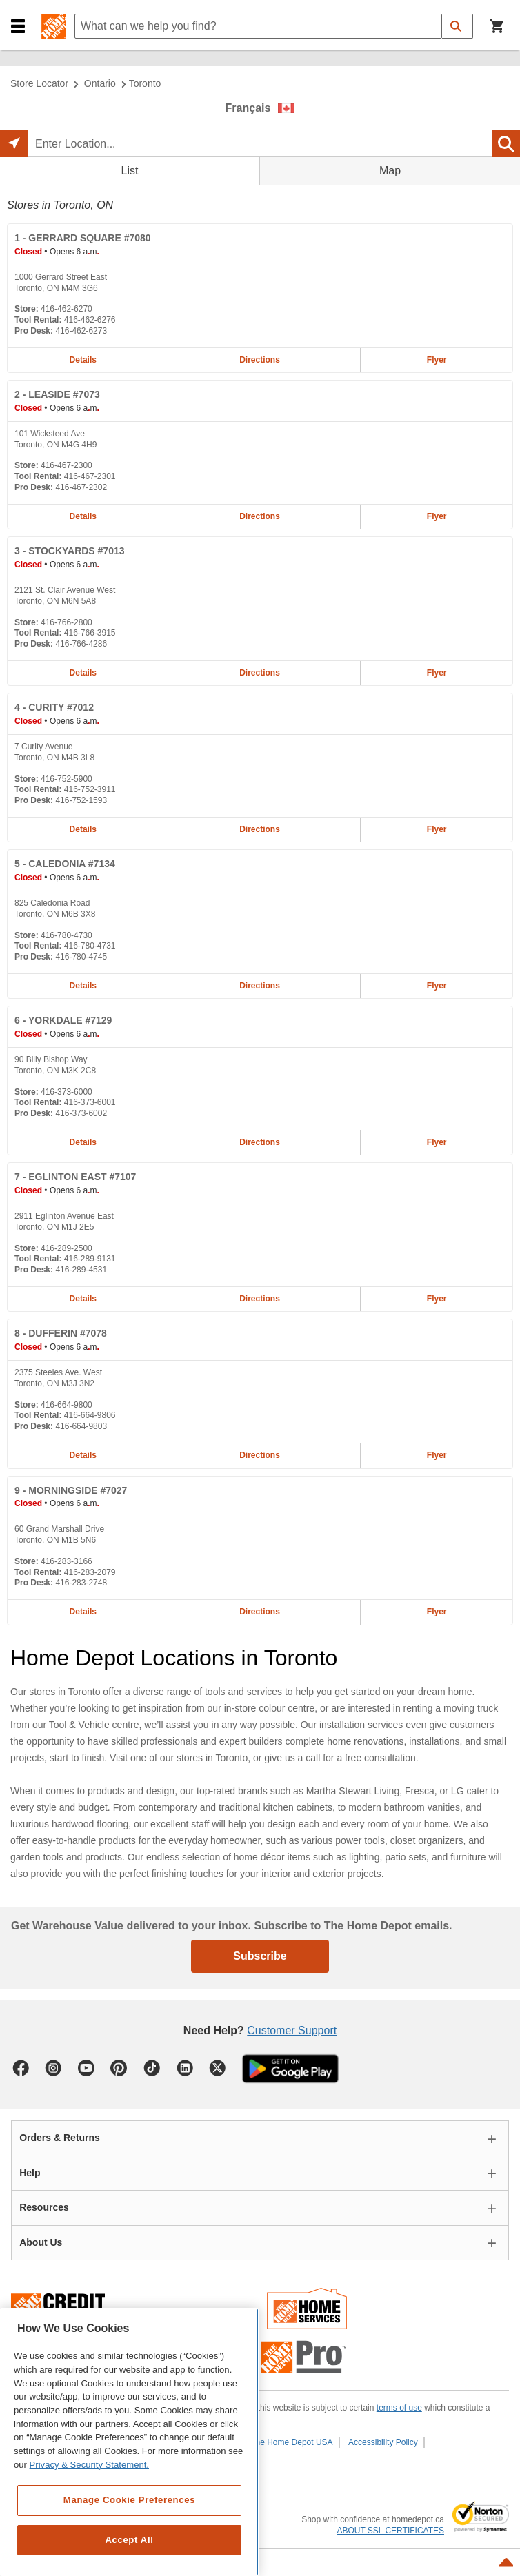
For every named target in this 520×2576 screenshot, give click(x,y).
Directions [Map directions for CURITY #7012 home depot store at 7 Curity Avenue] (259, 829)
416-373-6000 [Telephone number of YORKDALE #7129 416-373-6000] (66, 1092)
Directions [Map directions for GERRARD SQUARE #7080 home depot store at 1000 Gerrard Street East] (259, 360)
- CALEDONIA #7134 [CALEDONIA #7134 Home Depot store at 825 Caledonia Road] (64, 863)
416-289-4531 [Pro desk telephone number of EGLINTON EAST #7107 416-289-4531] (81, 1270)
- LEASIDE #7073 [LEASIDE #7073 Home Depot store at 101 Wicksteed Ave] (57, 394)
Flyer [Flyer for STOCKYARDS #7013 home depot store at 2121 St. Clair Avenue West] (437, 673)
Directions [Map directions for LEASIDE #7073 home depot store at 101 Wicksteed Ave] (259, 516)
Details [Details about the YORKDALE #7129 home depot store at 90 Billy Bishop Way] (83, 1142)
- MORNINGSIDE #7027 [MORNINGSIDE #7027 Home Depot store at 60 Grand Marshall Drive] (70, 1490)
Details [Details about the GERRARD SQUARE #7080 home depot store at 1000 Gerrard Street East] (83, 360)
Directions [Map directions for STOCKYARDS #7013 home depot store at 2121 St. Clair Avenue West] (259, 673)
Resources (44, 2207)
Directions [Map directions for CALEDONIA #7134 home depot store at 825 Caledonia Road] (259, 986)
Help (29, 2172)
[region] (129, 2442)
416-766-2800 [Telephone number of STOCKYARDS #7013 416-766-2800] (66, 622)
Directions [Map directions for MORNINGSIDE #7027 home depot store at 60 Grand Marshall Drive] (259, 1611)
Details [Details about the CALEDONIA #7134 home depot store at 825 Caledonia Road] (83, 986)
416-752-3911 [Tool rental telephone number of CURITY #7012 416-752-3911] (90, 789)
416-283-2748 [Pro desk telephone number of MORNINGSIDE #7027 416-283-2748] (81, 1583)
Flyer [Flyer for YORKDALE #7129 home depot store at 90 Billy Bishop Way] (437, 1142)
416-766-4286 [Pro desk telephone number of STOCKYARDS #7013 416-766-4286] (81, 644)
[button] (18, 26)
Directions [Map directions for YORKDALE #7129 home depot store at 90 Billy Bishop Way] (259, 1142)
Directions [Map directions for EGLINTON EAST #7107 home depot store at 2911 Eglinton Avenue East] (259, 1299)
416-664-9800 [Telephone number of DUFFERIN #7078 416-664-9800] (66, 1405)
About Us (40, 2242)
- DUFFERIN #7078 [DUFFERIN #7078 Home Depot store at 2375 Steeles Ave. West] (60, 1333)
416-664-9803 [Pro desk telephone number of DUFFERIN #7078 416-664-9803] (81, 1426)
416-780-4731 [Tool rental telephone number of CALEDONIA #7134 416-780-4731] (90, 946)
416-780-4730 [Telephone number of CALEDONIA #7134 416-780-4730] (66, 935)
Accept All (129, 2540)
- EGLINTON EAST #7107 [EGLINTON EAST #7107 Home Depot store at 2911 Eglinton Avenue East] (75, 1176)
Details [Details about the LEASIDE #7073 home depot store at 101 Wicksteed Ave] (83, 516)
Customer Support (292, 2030)
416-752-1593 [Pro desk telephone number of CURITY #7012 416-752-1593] (81, 800)
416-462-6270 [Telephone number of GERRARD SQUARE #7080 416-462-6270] (66, 309)
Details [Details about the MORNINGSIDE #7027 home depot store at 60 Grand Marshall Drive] (83, 1611)
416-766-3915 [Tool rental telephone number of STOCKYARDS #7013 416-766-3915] (90, 633)
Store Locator (39, 83)
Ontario (100, 83)
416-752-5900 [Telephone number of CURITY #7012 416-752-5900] (66, 779)
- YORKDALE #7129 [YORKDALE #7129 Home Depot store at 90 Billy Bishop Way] (63, 1020)
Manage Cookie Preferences (129, 2500)
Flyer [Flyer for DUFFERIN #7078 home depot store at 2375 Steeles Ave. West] (437, 1455)
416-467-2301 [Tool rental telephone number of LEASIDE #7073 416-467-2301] (90, 476)
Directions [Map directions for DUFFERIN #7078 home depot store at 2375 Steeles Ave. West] (259, 1455)
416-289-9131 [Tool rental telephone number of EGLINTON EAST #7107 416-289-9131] (90, 1259)
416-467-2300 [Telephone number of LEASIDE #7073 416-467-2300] (66, 465)
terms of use (399, 2408)
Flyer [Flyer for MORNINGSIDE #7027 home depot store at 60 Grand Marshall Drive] (437, 1611)
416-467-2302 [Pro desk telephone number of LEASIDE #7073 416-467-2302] (81, 487)
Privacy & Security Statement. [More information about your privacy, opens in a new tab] (89, 2465)
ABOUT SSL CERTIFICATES (390, 2530)
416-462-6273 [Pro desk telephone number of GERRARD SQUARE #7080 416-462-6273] (81, 331)
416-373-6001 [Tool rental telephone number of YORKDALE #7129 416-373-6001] (90, 1102)
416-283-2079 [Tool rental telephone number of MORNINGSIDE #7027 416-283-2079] (90, 1572)
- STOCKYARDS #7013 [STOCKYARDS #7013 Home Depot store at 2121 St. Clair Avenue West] (69, 550)
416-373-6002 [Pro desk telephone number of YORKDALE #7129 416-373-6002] (81, 1113)
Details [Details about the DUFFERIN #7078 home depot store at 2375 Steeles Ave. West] (83, 1455)
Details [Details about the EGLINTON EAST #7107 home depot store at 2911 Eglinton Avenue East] (83, 1299)
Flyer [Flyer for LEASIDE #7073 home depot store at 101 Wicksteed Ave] (437, 516)
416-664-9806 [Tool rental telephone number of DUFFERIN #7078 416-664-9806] (90, 1415)
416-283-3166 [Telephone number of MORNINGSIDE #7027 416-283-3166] (66, 1561)
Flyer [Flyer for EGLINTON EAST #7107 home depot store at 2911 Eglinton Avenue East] (437, 1299)
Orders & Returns (59, 2137)
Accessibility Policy (383, 2442)
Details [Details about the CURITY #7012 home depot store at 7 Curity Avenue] (83, 829)
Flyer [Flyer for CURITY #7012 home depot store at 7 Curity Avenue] (437, 829)
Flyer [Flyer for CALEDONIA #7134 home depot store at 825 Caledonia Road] (437, 986)
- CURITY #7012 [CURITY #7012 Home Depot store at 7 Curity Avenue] (54, 707)
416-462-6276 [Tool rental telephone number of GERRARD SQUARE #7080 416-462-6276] (90, 320)
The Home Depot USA (291, 2442)
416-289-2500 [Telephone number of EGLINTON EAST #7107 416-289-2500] (66, 1248)
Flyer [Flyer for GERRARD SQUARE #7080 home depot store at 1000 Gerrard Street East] (437, 360)
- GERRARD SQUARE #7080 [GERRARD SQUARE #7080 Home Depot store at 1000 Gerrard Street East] (82, 237)
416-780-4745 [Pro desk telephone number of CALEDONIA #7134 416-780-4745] (81, 957)
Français (248, 108)
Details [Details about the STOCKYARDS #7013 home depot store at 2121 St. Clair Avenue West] (83, 673)
